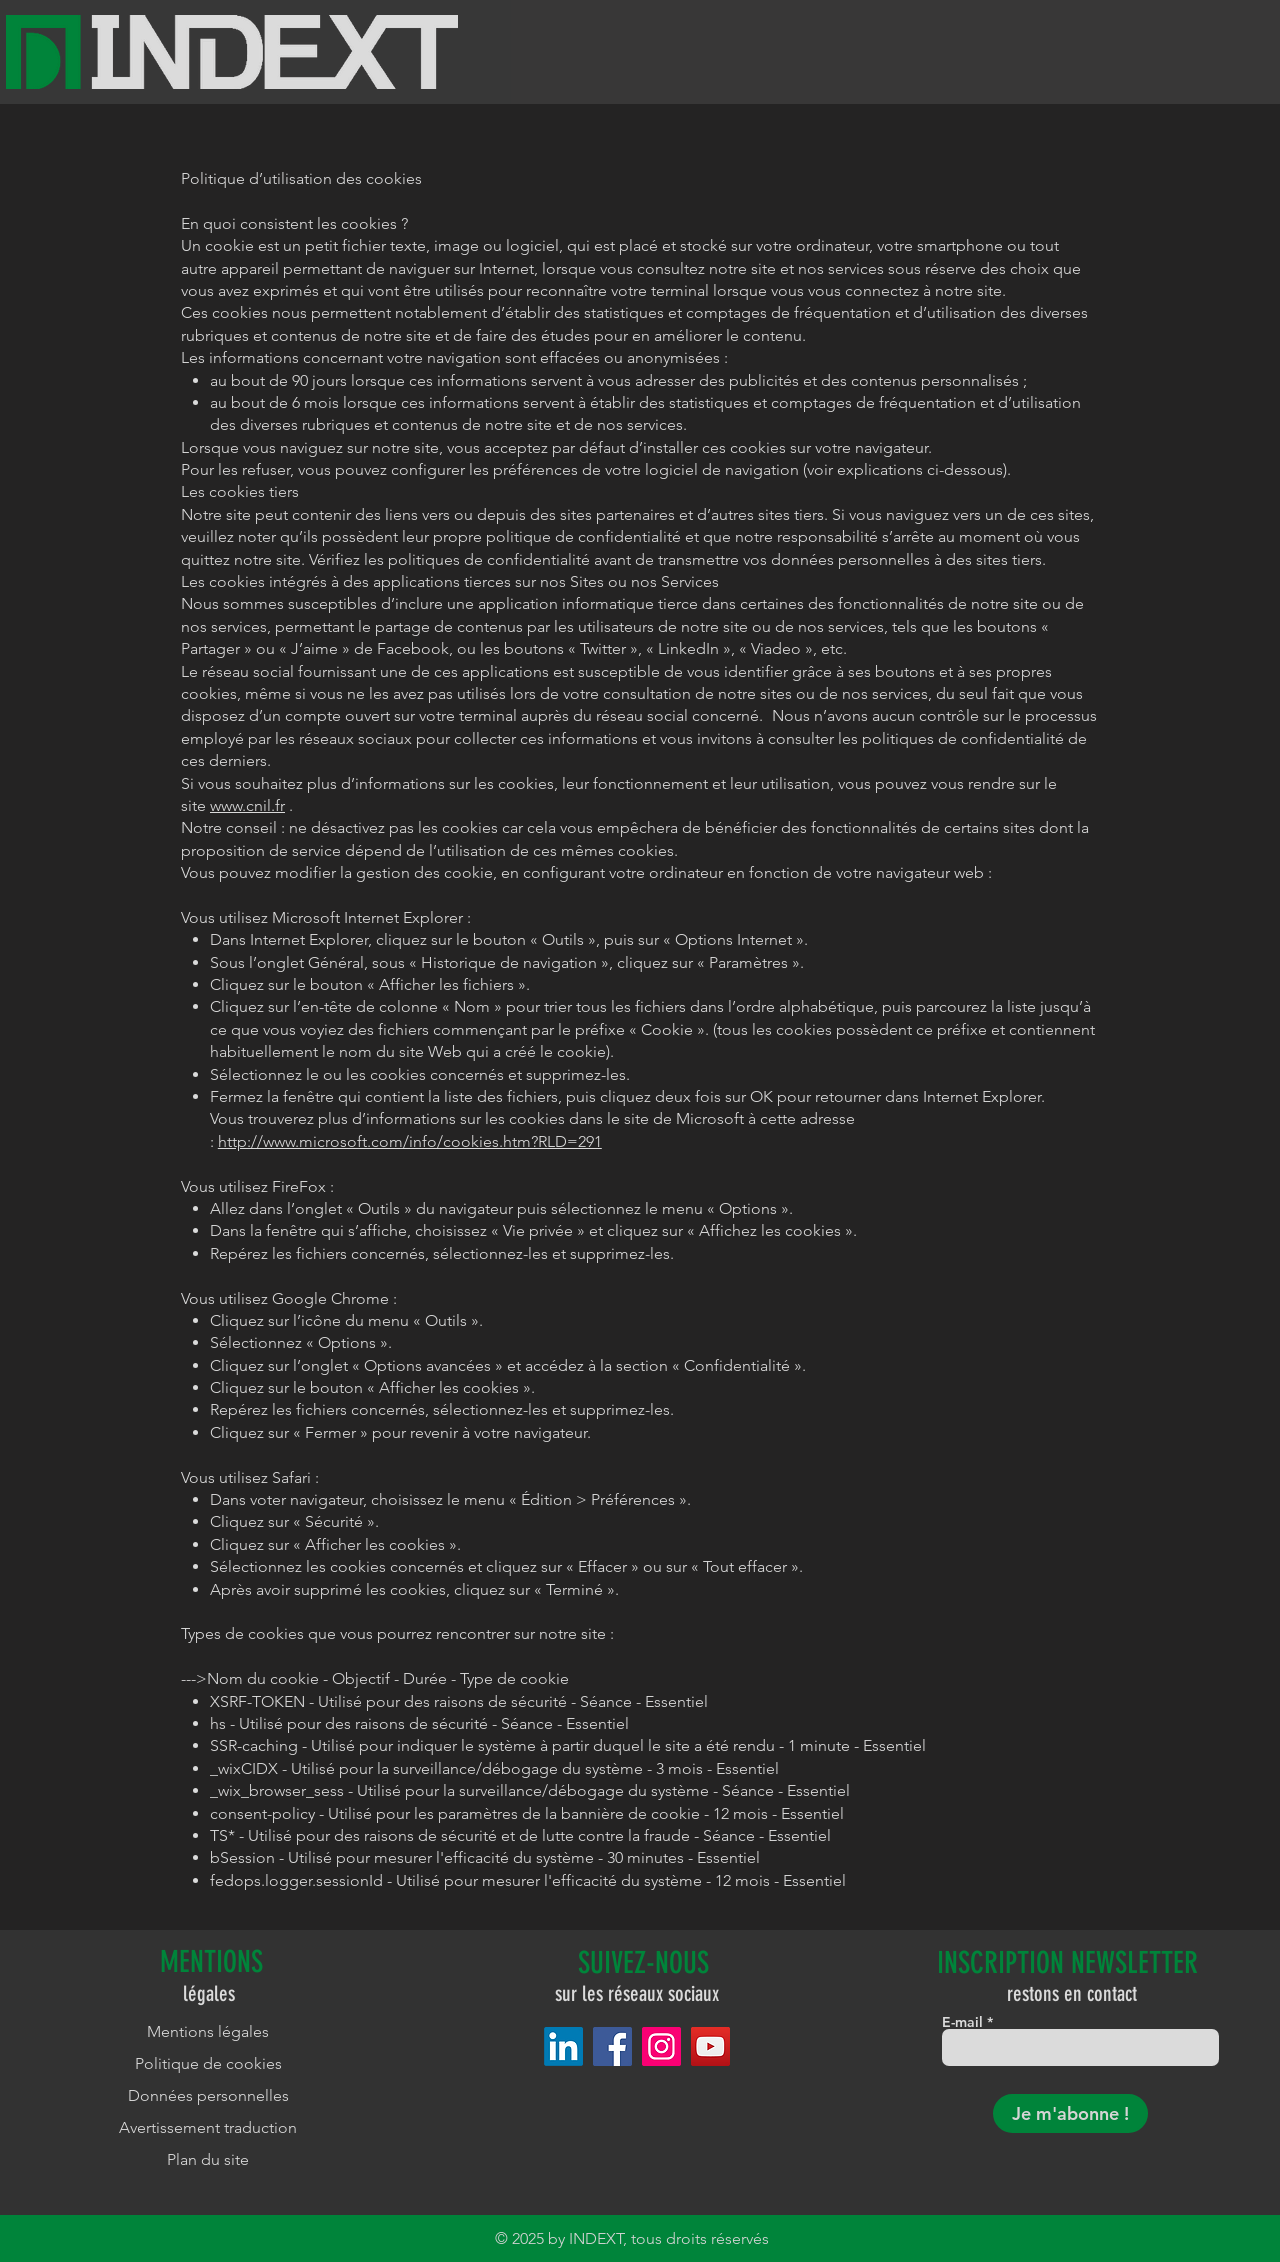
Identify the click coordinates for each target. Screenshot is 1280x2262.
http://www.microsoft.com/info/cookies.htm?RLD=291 (410, 1141)
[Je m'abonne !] (1070, 2113)
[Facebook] (612, 2046)
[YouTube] (710, 2046)
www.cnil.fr (247, 805)
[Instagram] (661, 2046)
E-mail (962, 2022)
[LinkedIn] (563, 2046)
